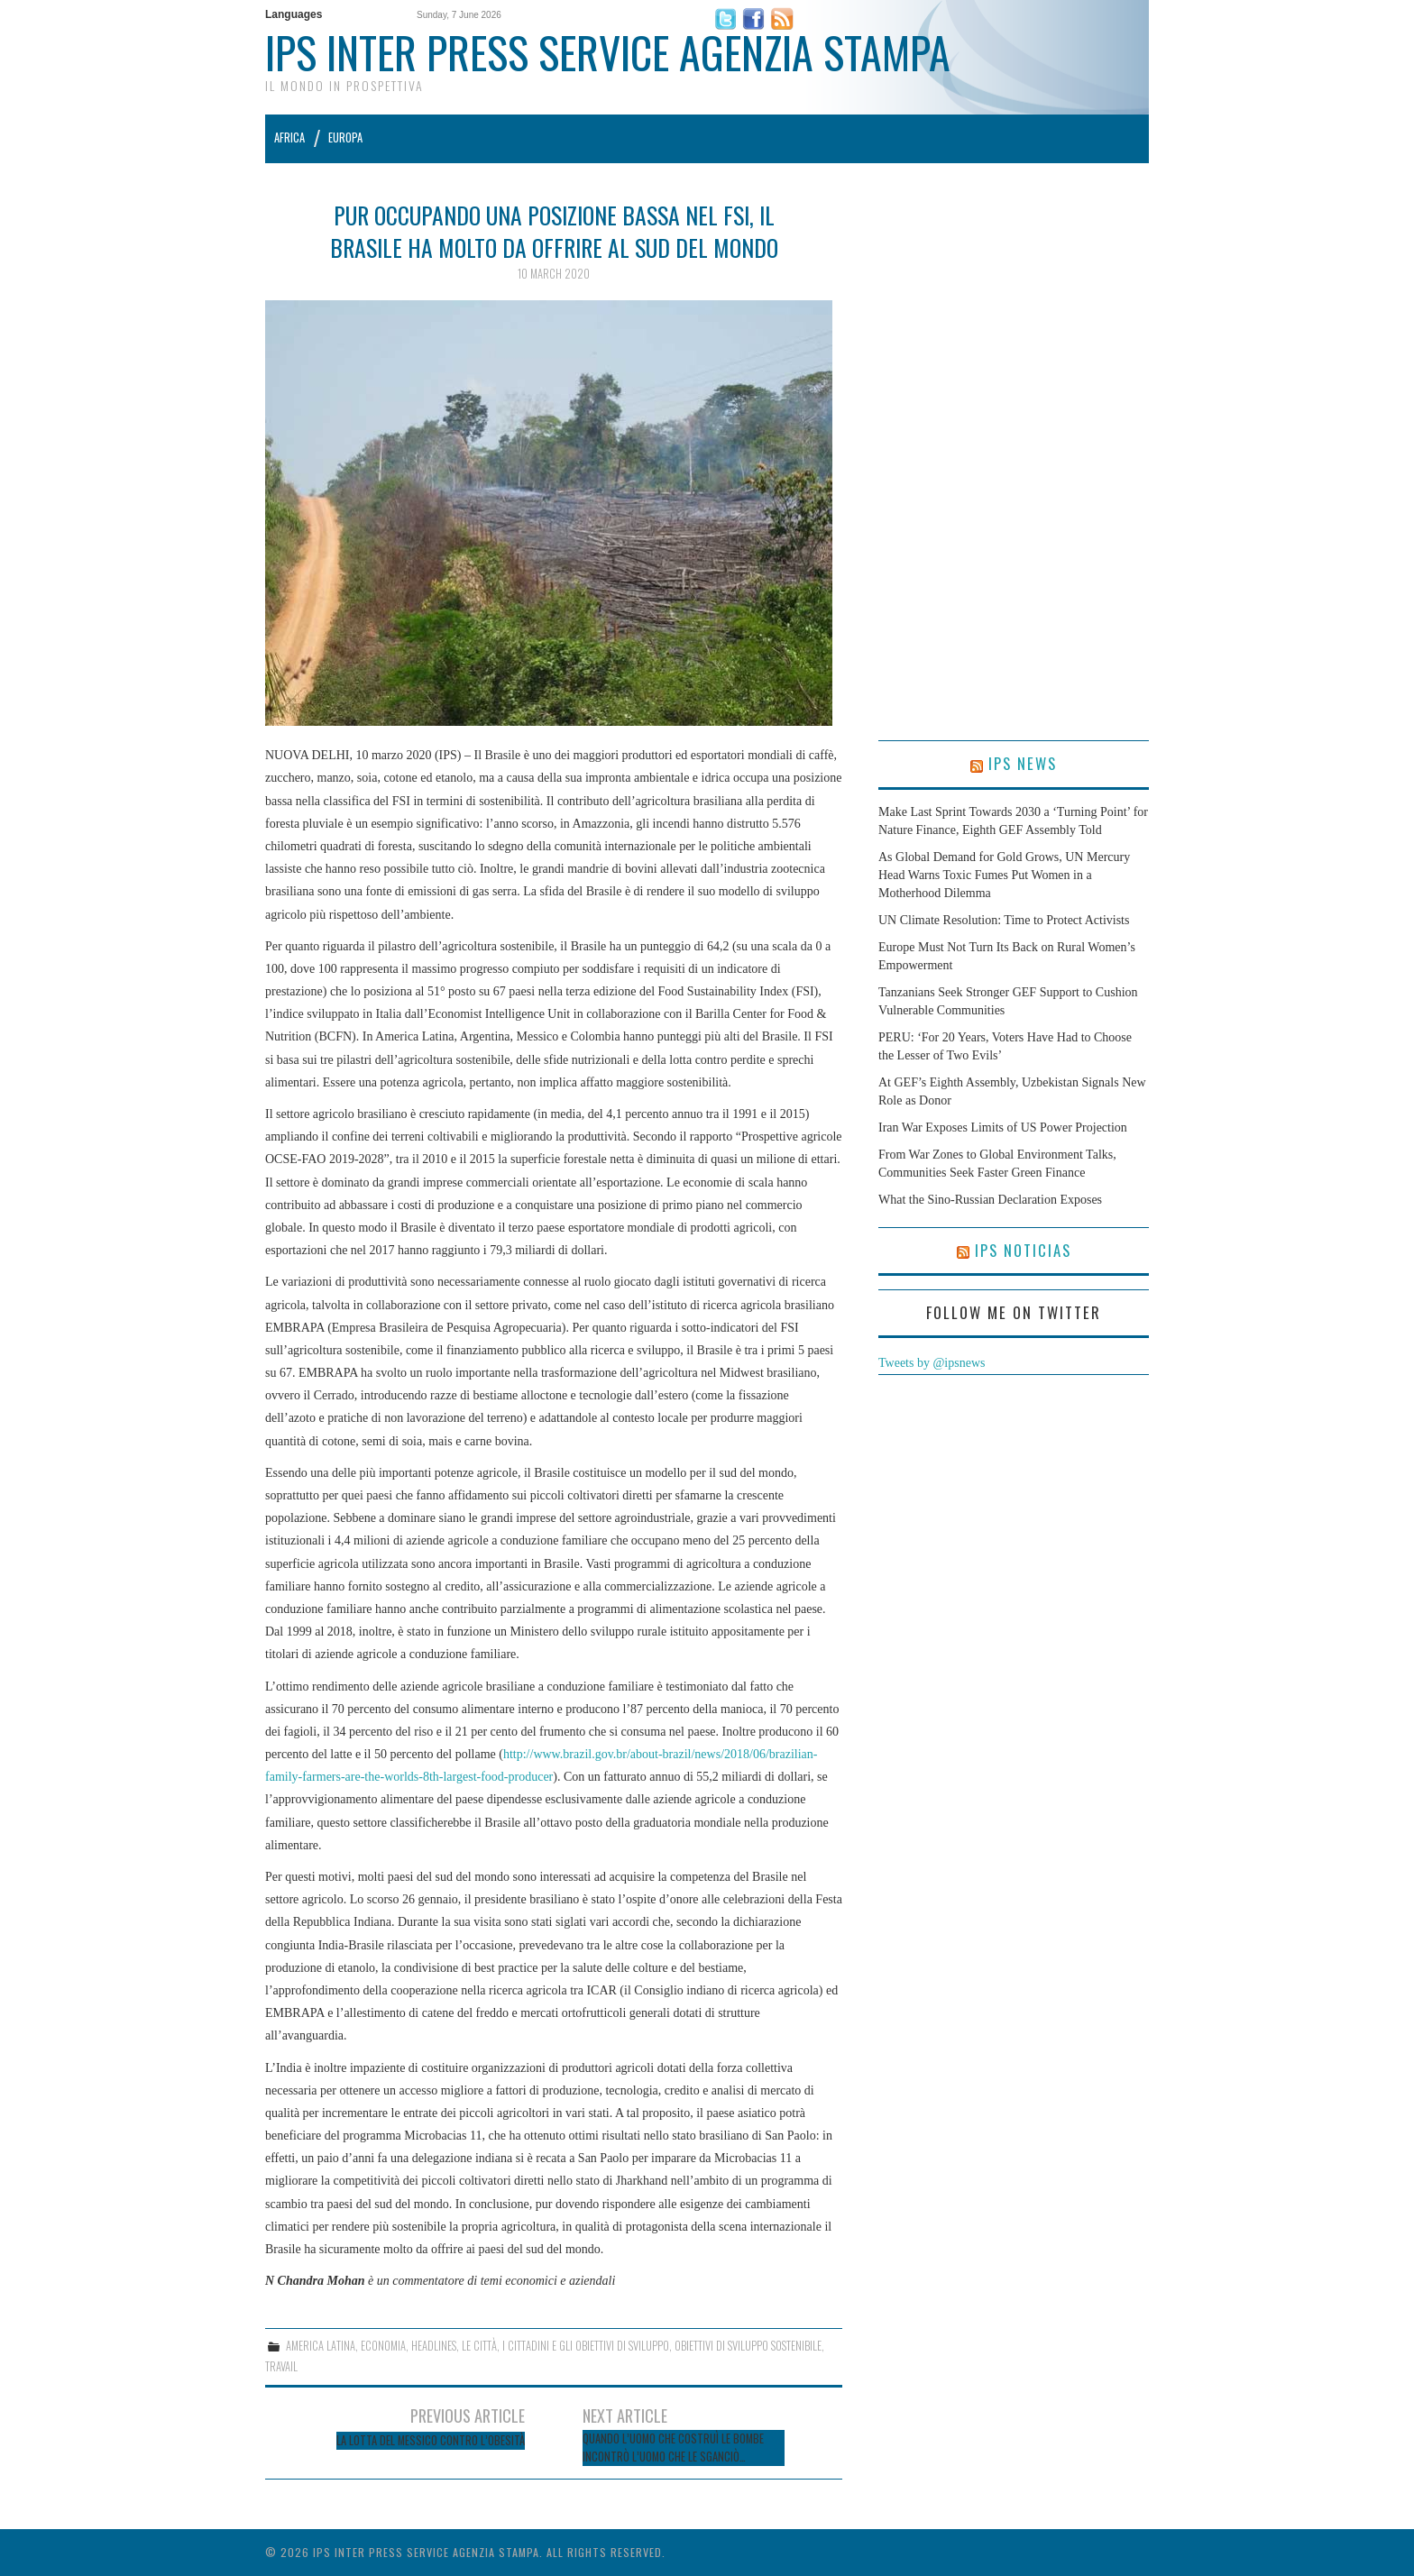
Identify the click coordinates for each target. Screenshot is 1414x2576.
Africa (289, 137)
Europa (345, 137)
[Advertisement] (1013, 469)
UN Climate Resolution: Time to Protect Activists (1003, 920)
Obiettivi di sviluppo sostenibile (748, 2345)
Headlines (433, 2345)
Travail (281, 2366)
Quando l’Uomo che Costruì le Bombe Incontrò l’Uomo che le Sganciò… (673, 2447)
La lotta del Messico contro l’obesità (430, 2440)
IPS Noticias (1023, 1250)
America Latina (320, 2345)
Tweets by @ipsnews (931, 1363)
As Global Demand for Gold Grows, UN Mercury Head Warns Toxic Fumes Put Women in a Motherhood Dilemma (1004, 875)
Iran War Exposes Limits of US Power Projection (1002, 1127)
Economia (383, 2345)
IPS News (1022, 763)
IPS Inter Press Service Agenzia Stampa (607, 52)
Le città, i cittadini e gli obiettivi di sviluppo (565, 2345)
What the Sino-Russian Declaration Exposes (990, 1199)
